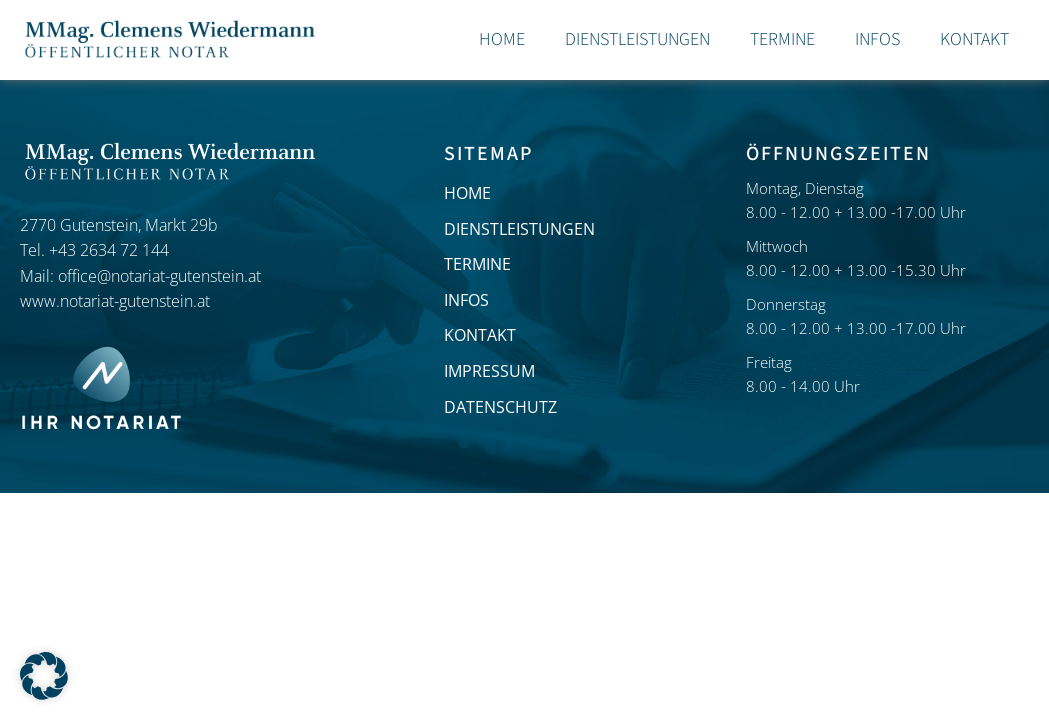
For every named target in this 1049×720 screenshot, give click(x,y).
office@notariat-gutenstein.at (159, 276)
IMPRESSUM (489, 371)
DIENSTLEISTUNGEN (519, 229)
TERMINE (477, 264)
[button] (44, 676)
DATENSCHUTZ (500, 407)
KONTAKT (480, 335)
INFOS (466, 300)
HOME (467, 193)
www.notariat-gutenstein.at (115, 301)
